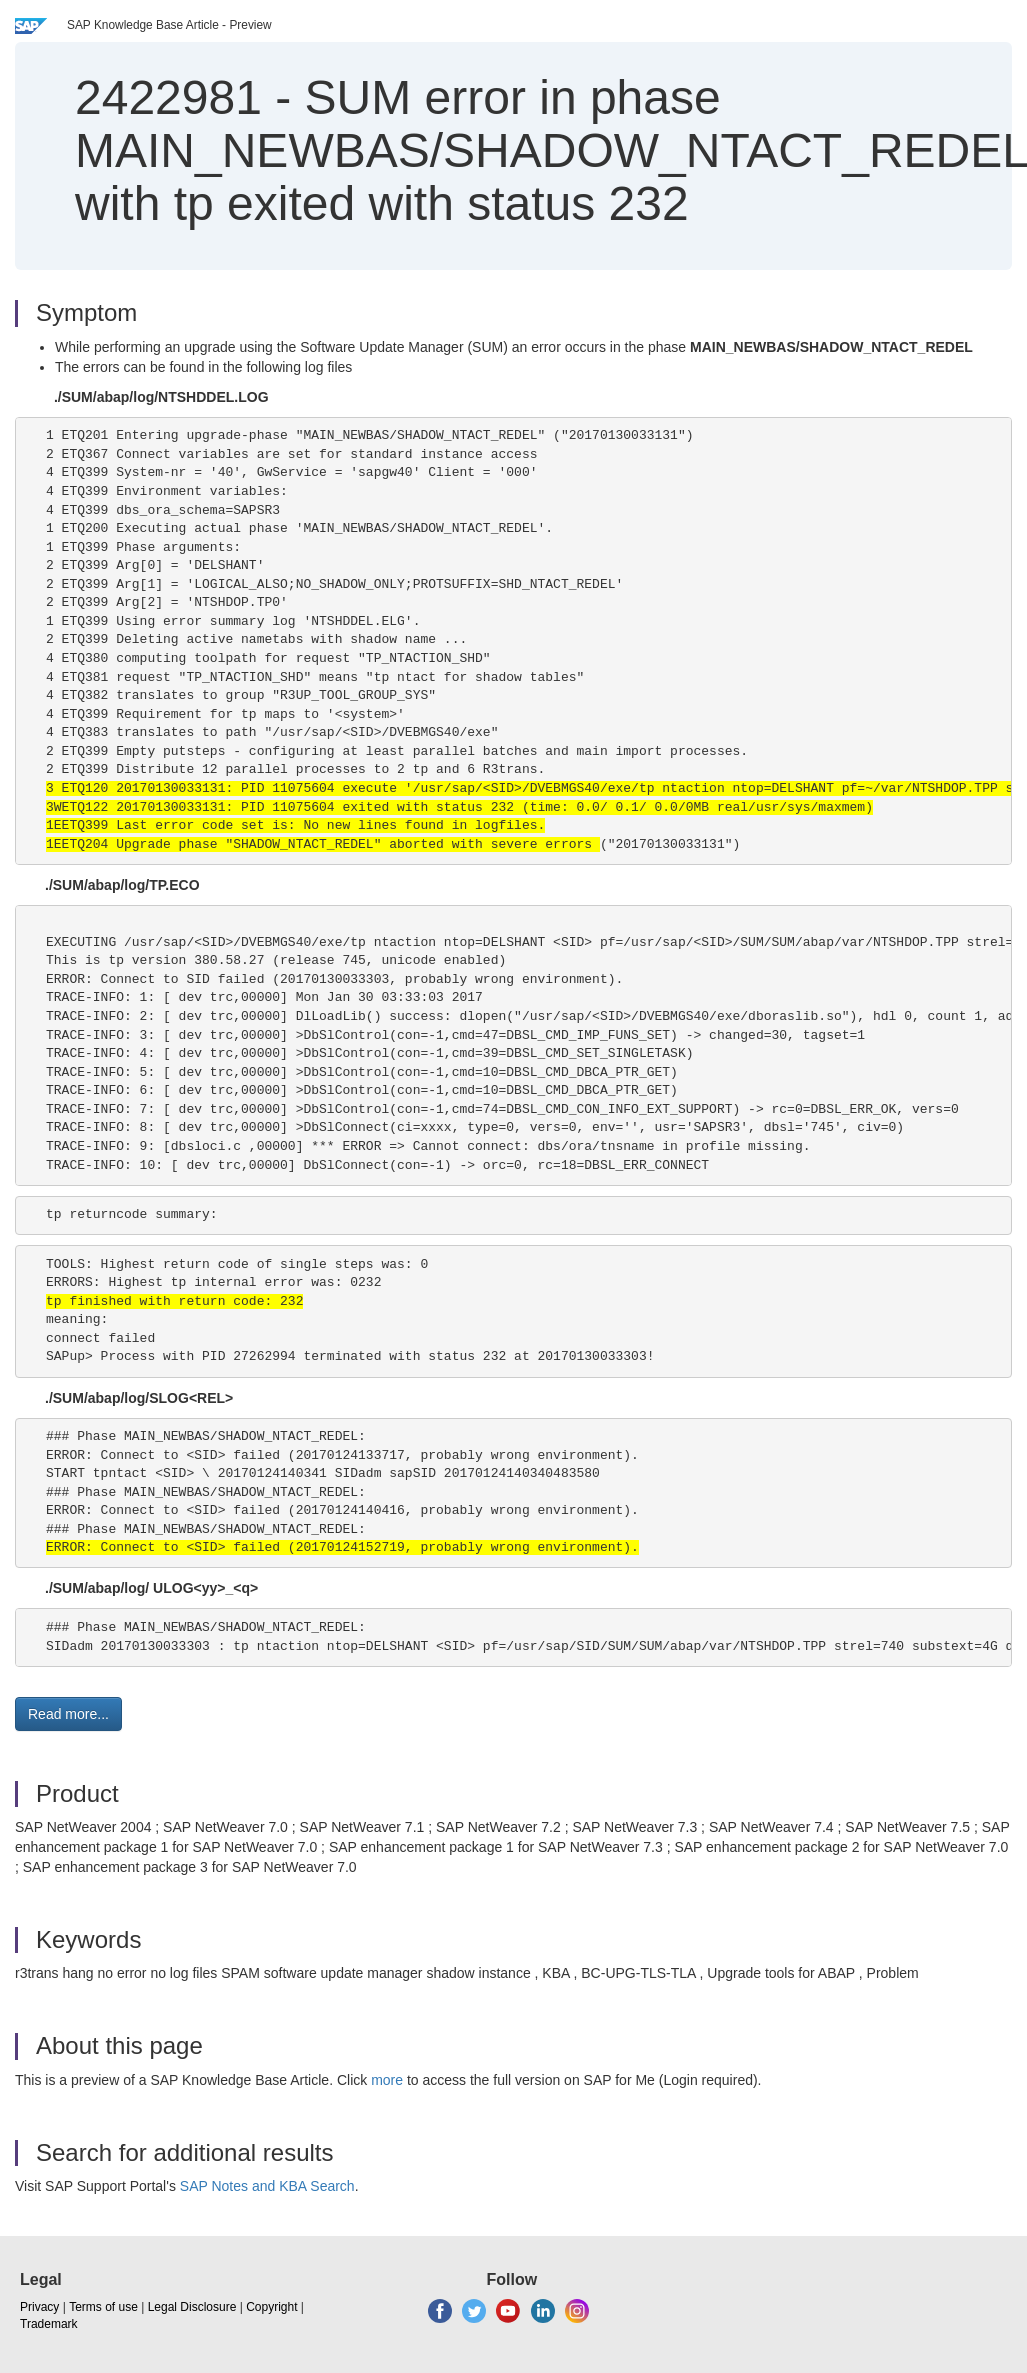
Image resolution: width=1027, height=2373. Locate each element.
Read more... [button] (68, 1714)
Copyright (271, 2307)
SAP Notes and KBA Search (267, 2186)
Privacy (39, 2307)
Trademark (49, 2324)
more (387, 2080)
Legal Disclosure (192, 2307)
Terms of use (103, 2307)
